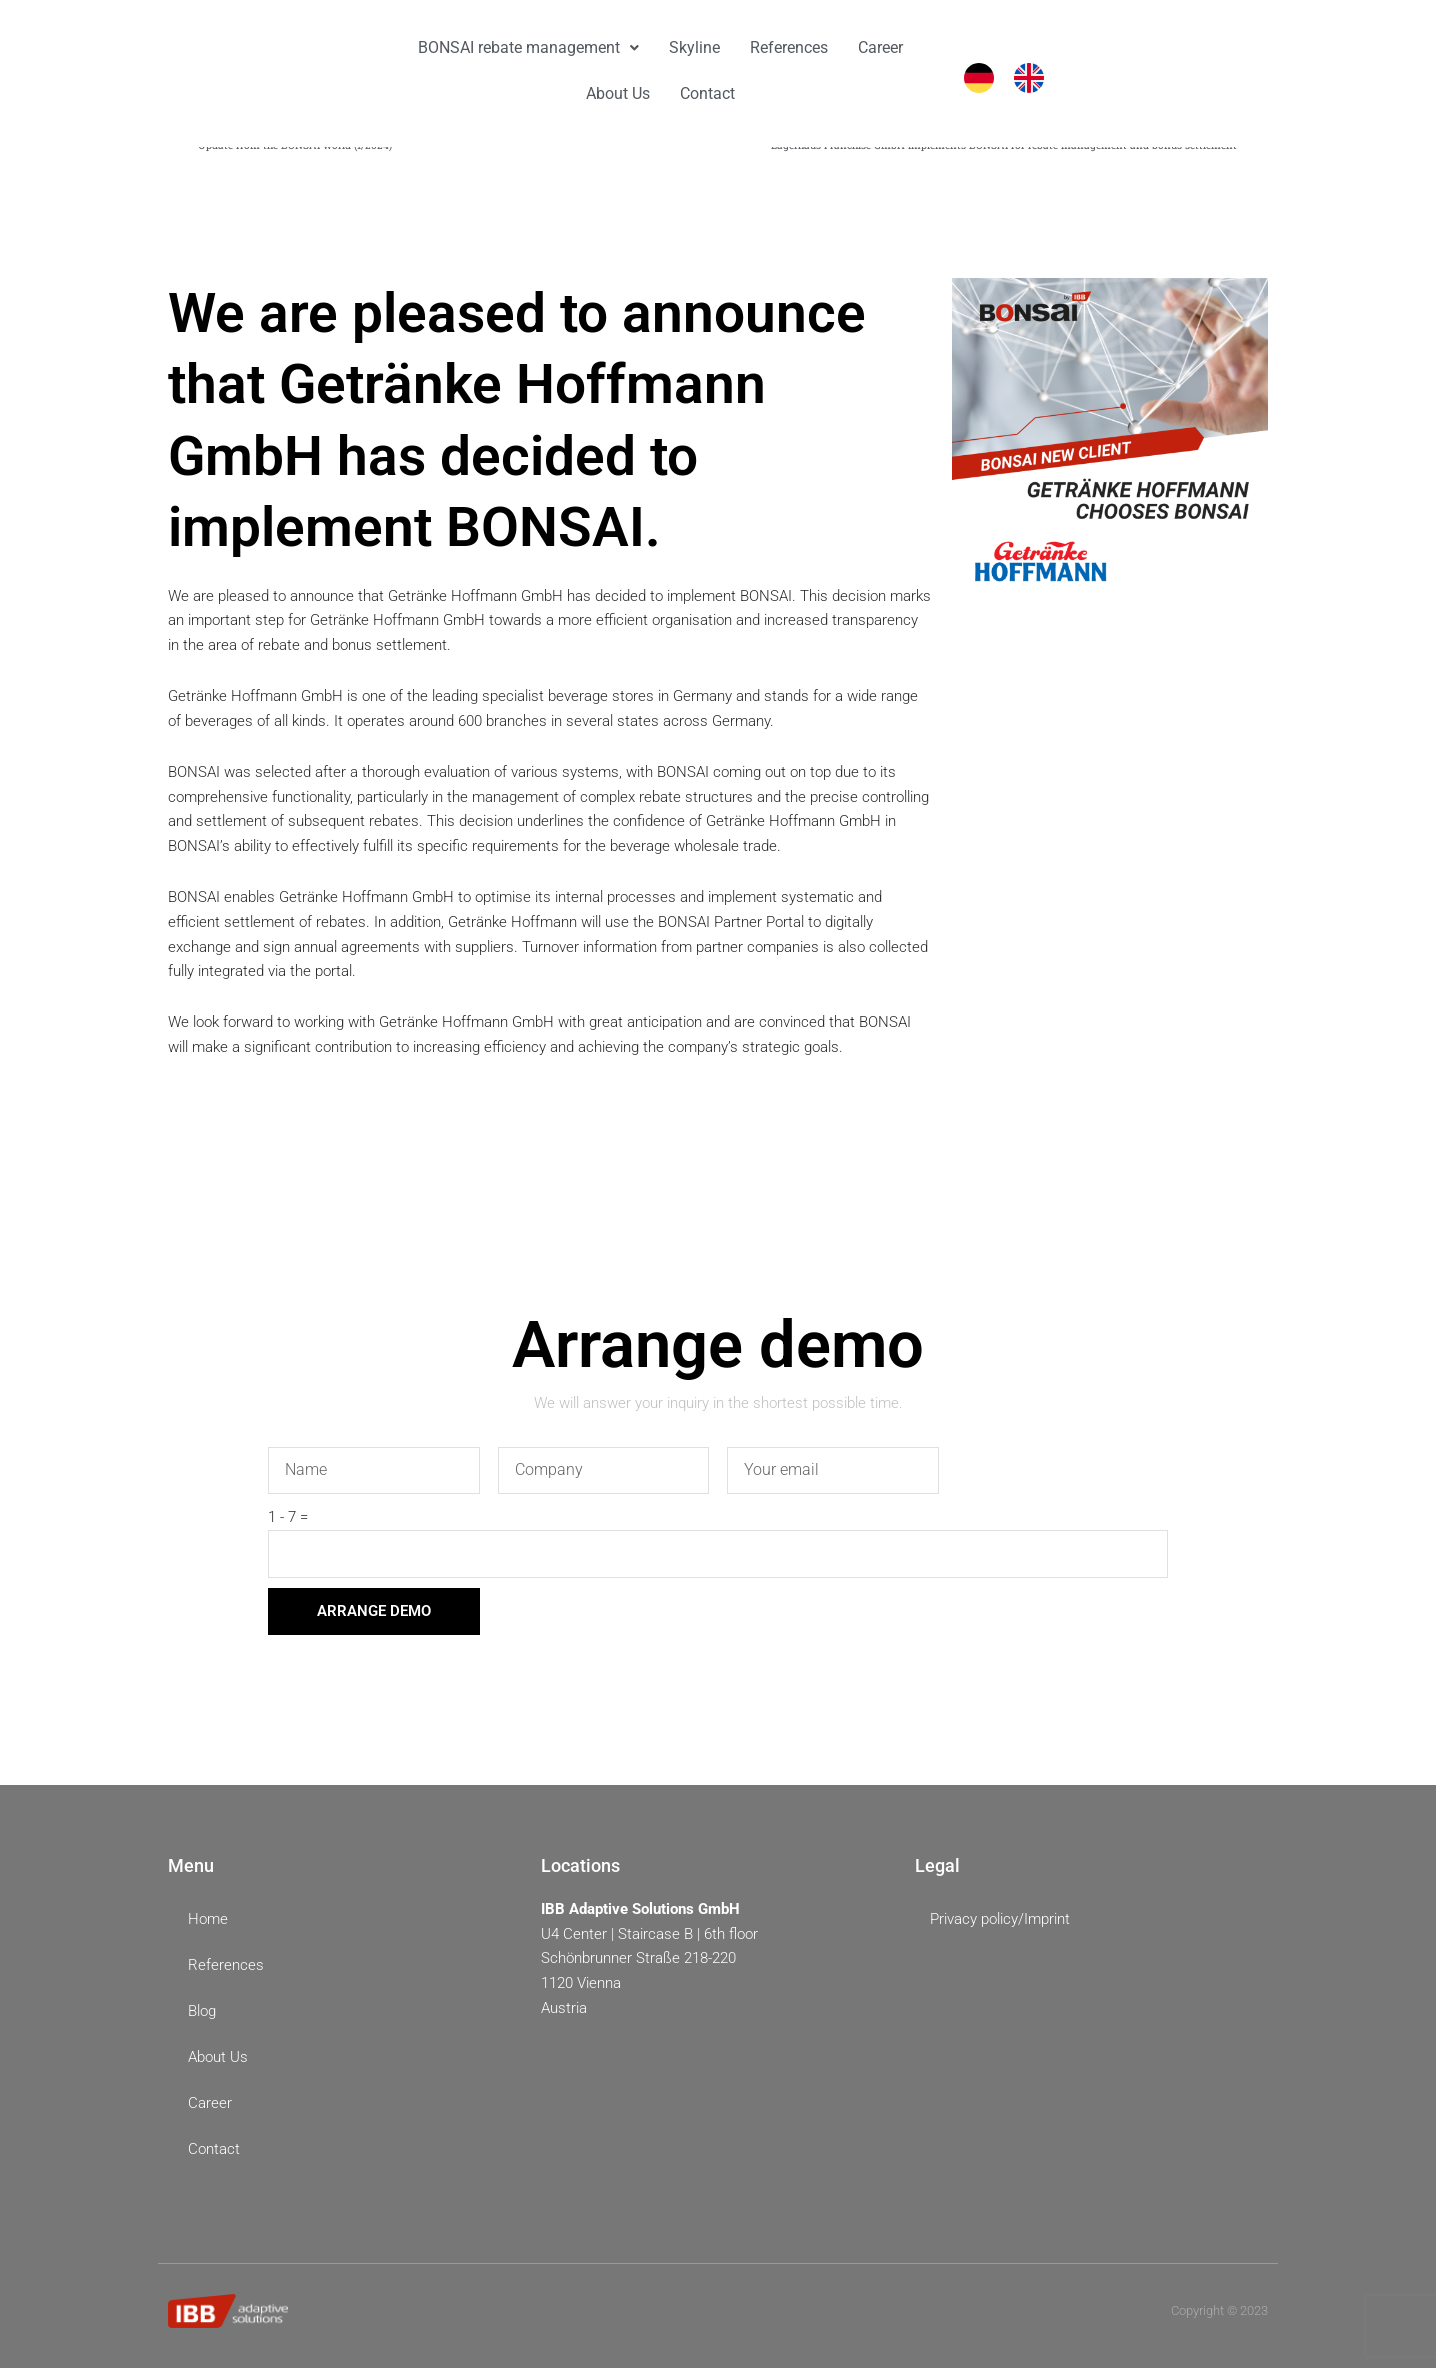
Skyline (694, 47)
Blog (202, 2014)
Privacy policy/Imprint (1000, 1921)
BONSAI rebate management (528, 47)
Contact (707, 93)
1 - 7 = (288, 1519)
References (789, 47)
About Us (618, 93)
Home (208, 1922)
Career (880, 47)
